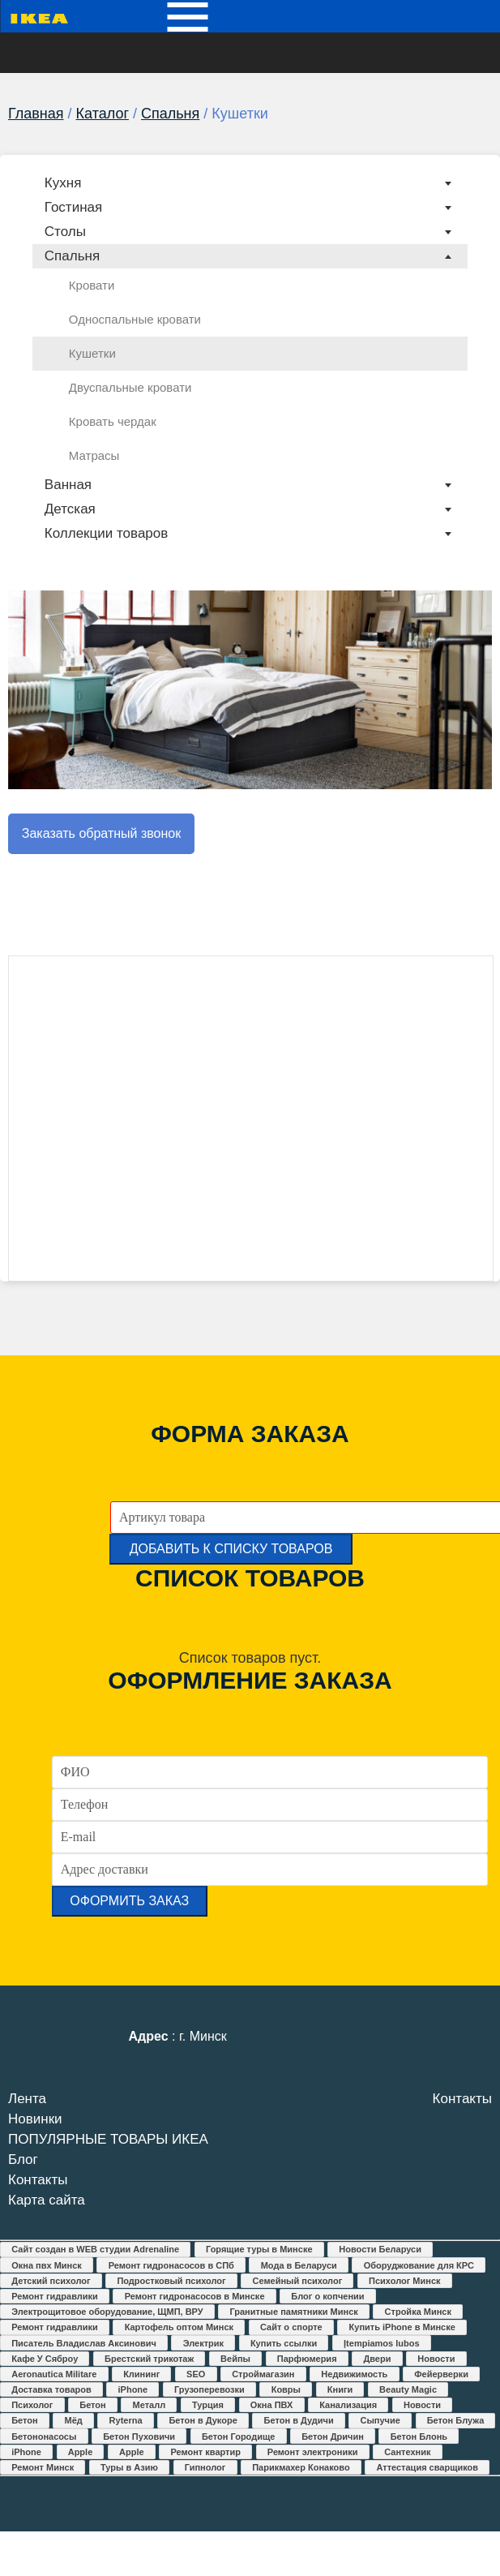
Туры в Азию (129, 2467)
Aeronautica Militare (53, 2374)
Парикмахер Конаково (300, 2467)
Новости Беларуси (380, 2249)
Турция (208, 2405)
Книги (340, 2389)
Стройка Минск (418, 2311)
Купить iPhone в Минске (402, 2327)
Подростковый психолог (171, 2281)
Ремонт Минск (42, 2467)
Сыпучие (380, 2420)
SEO (195, 2374)
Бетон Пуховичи (139, 2436)
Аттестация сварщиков (427, 2467)
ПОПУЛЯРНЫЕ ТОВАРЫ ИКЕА (108, 2139)
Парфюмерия (307, 2358)
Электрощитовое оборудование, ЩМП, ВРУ (107, 2311)
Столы (65, 231)
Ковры (286, 2389)
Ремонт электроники (312, 2452)
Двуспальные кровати (130, 387)
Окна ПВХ (271, 2405)
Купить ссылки (283, 2343)
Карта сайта (46, 2200)
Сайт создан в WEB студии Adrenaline (95, 2249)
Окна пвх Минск (46, 2265)
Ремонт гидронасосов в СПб (171, 2265)
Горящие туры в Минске (259, 2249)
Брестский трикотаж (149, 2358)
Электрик (203, 2343)
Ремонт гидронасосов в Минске (195, 2296)
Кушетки (92, 353)
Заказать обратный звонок (101, 833)
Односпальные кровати (135, 319)
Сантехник (407, 2452)
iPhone (133, 2389)
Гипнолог (205, 2467)
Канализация (348, 2405)
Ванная (68, 484)
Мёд (74, 2420)
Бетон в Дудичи (299, 2420)
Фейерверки (441, 2374)
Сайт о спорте (291, 2327)
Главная (36, 113)
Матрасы (94, 455)
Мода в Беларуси (299, 2265)
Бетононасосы (43, 2436)
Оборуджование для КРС (419, 2265)
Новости (436, 2358)
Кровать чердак (112, 421)
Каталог (102, 113)
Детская (70, 509)
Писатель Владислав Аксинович (83, 2343)
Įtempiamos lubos (382, 2343)
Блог (23, 2159)
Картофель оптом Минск (179, 2327)
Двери (377, 2358)
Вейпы (235, 2358)
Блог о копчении (327, 2296)
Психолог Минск (404, 2281)
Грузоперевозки (209, 2389)
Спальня (170, 113)
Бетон (92, 2405)
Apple (80, 2452)
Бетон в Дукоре (203, 2420)
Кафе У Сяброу (44, 2358)
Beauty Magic (408, 2389)
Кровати (91, 285)
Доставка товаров (51, 2389)
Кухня (63, 183)
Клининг (141, 2374)
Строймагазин (263, 2374)
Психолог (32, 2405)
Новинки (35, 2119)
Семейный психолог (297, 2281)
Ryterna (126, 2420)
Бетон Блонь (419, 2436)
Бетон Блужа (456, 2420)
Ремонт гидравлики (54, 2296)
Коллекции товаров (106, 533)
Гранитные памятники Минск (293, 2311)
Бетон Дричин (332, 2436)
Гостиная (73, 207)
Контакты (37, 2179)
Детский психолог (50, 2281)
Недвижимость (354, 2374)
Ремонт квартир (205, 2452)
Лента (27, 2098)
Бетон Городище (238, 2436)
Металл (149, 2405)
